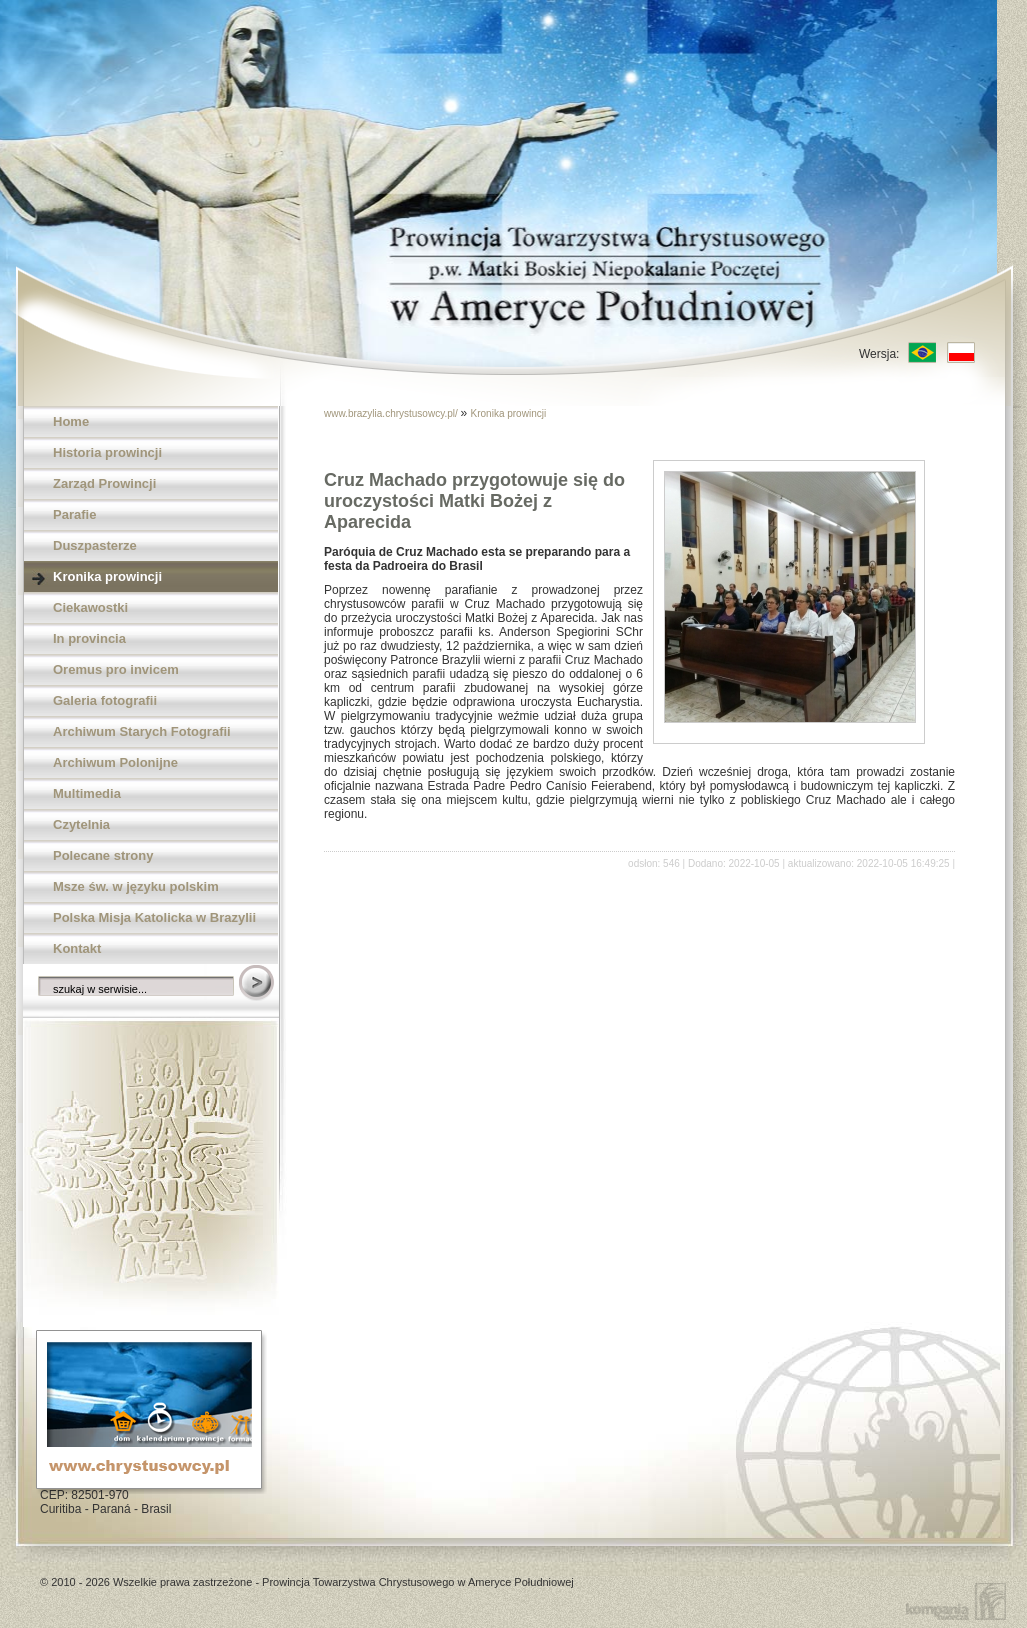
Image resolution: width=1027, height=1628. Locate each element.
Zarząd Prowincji (104, 483)
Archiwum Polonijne (115, 762)
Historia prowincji (107, 452)
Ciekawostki (90, 607)
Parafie (74, 514)
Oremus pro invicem (116, 669)
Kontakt (77, 948)
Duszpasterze (95, 545)
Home (71, 421)
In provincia (89, 638)
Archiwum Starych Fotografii (142, 731)
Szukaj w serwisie (258, 984)
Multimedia (87, 793)
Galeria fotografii (105, 700)
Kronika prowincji (107, 576)
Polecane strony (103, 855)
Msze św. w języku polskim (136, 886)
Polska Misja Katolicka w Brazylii (154, 917)
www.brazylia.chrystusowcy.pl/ (392, 413)
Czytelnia (81, 824)
